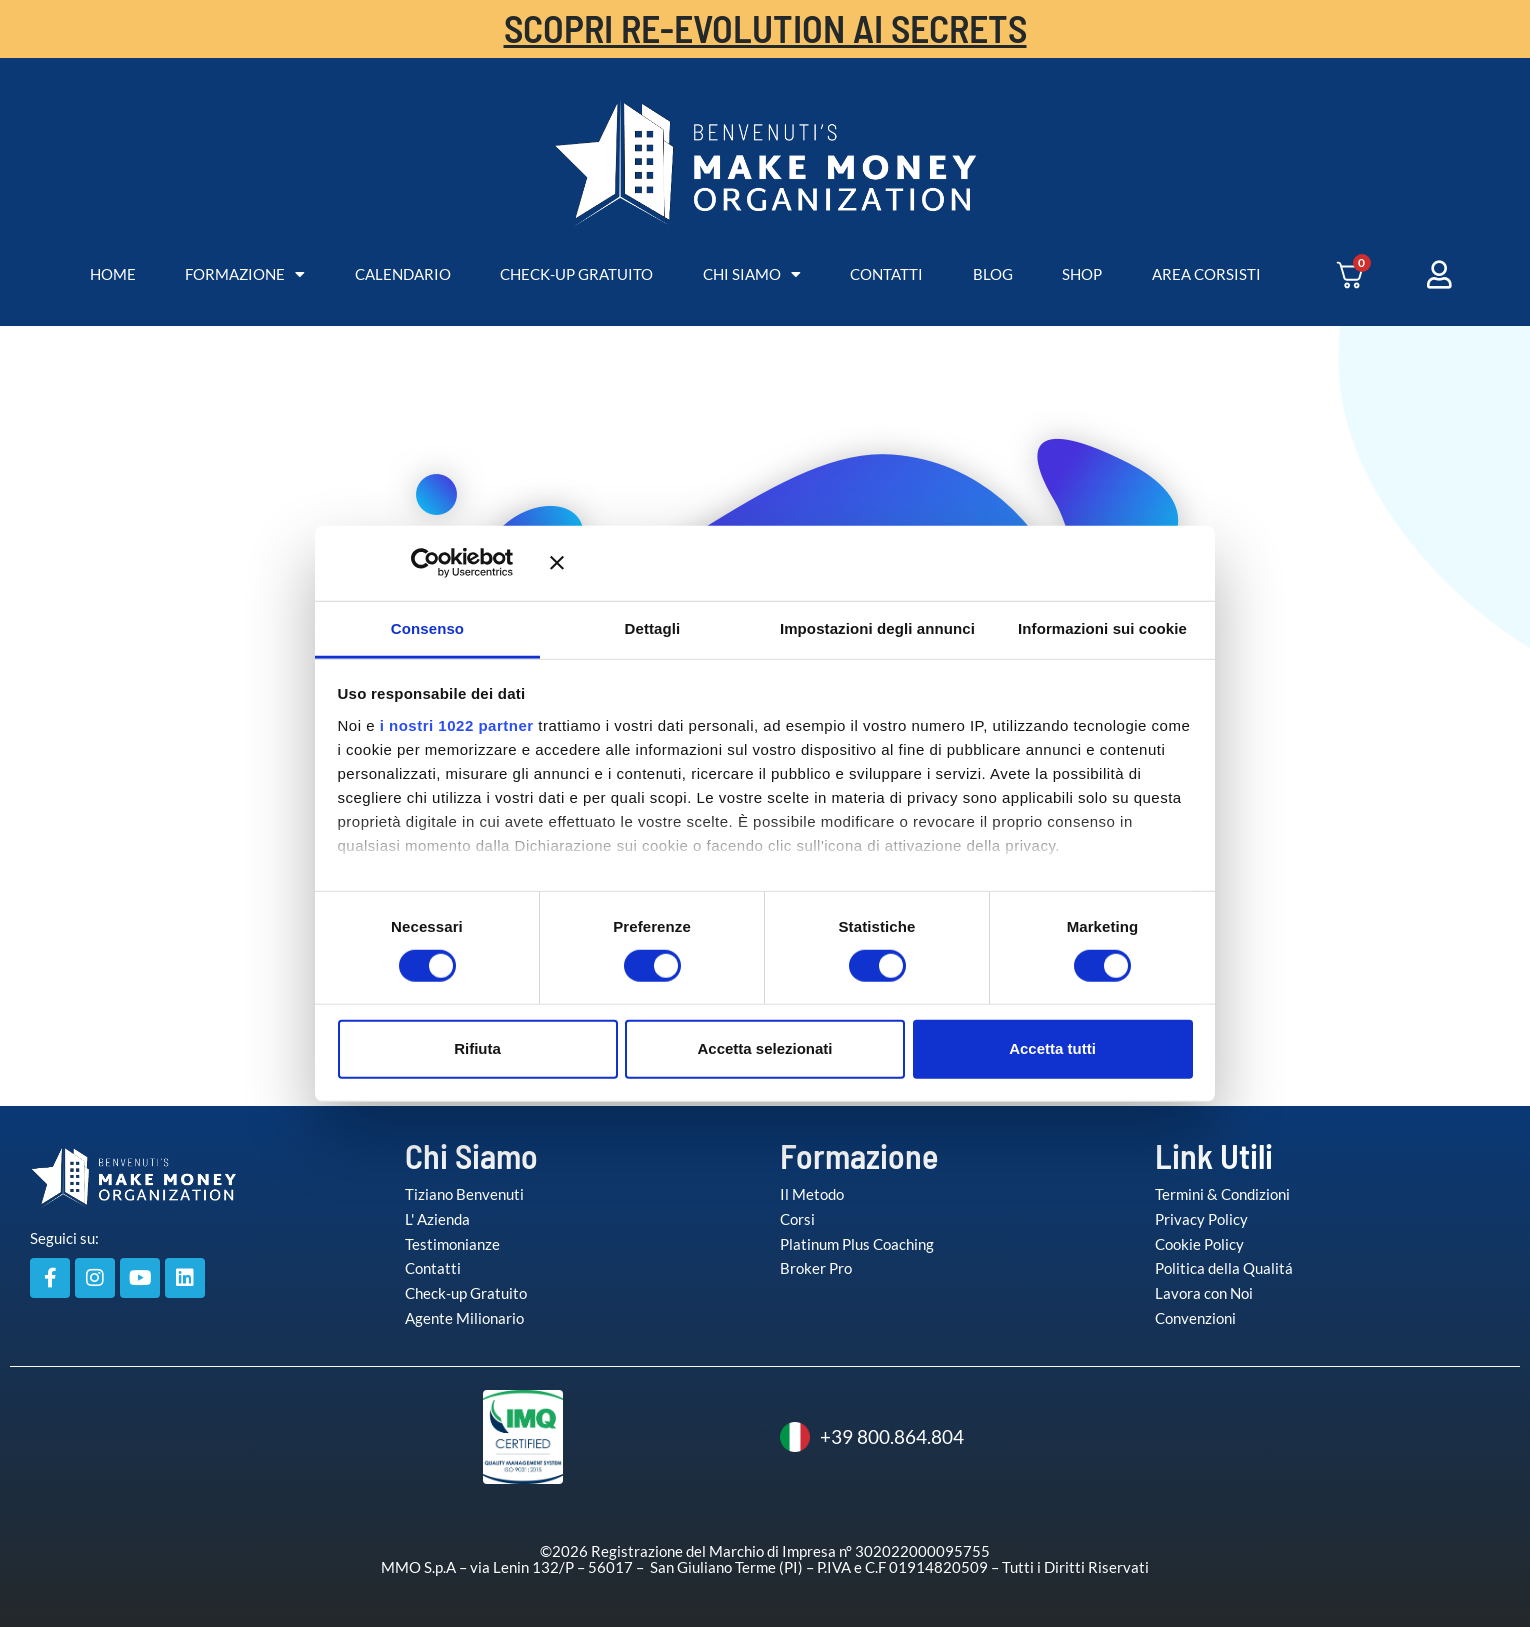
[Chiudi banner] (871, 563)
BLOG (993, 274)
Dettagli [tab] (653, 627)
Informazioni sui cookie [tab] (1102, 627)
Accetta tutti (1052, 1048)
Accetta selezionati (764, 1048)
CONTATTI (886, 274)
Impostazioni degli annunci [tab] (877, 627)
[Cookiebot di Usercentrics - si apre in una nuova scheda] (454, 563)
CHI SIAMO (752, 274)
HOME (113, 274)
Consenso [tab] (427, 627)
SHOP (1082, 274)
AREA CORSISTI (1206, 274)
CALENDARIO (403, 274)
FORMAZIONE (245, 274)
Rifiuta (477, 1048)
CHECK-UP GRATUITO (576, 274)
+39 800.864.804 (872, 1437)
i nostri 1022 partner (457, 724)
